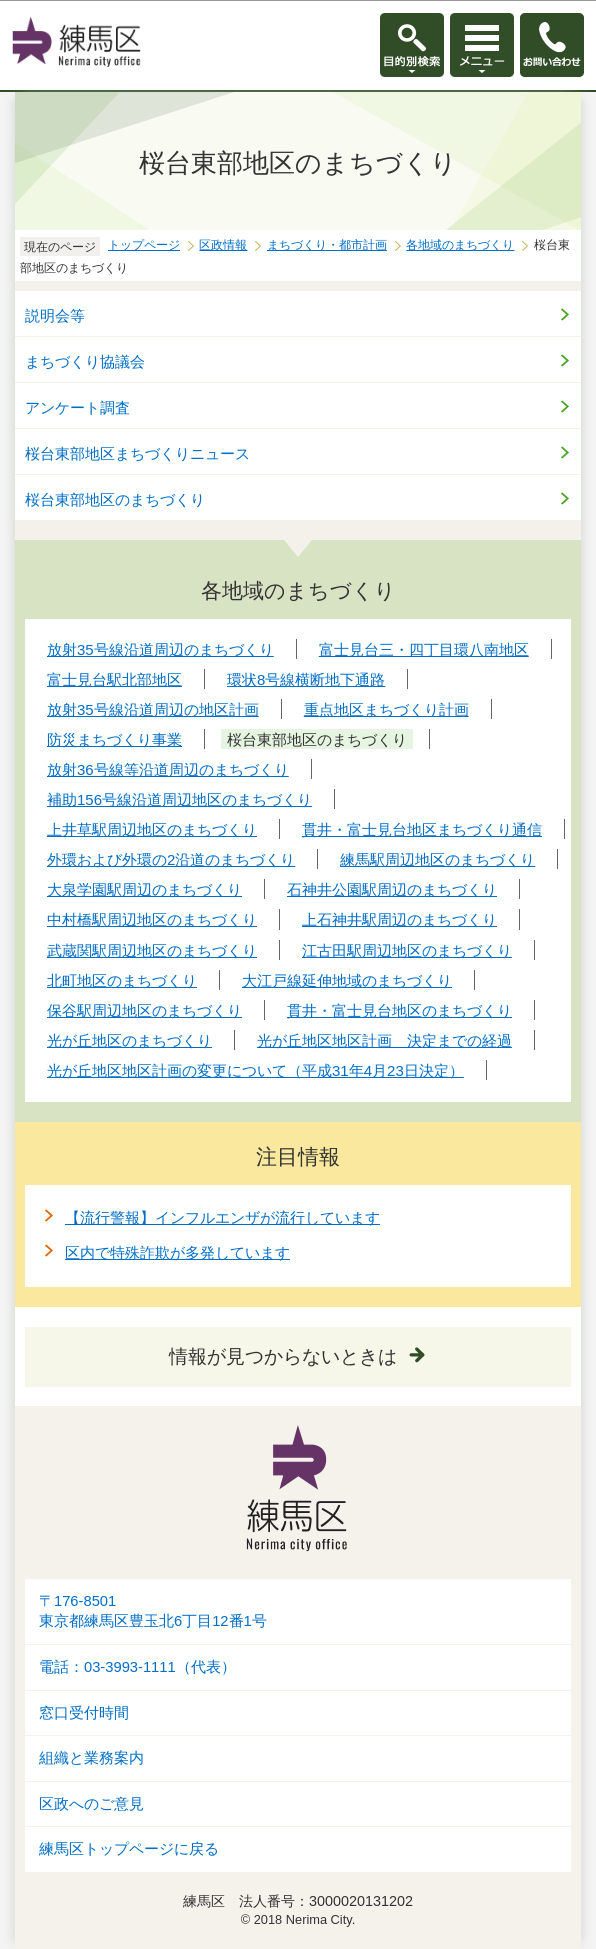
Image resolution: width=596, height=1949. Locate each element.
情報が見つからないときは (283, 1356)
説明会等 (55, 315)
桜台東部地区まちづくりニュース (137, 453)
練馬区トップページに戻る (129, 1849)
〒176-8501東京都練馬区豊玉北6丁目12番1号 (153, 1611)
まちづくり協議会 (85, 361)
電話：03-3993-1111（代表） (137, 1667)
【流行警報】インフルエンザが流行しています (222, 1217)
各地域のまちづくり (460, 245)
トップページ (144, 245)
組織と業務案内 (91, 1758)
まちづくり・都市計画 (327, 245)
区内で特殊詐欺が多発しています (177, 1252)
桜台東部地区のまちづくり (115, 499)
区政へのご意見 (91, 1804)
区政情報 (223, 245)
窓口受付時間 (84, 1713)
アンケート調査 (77, 407)
